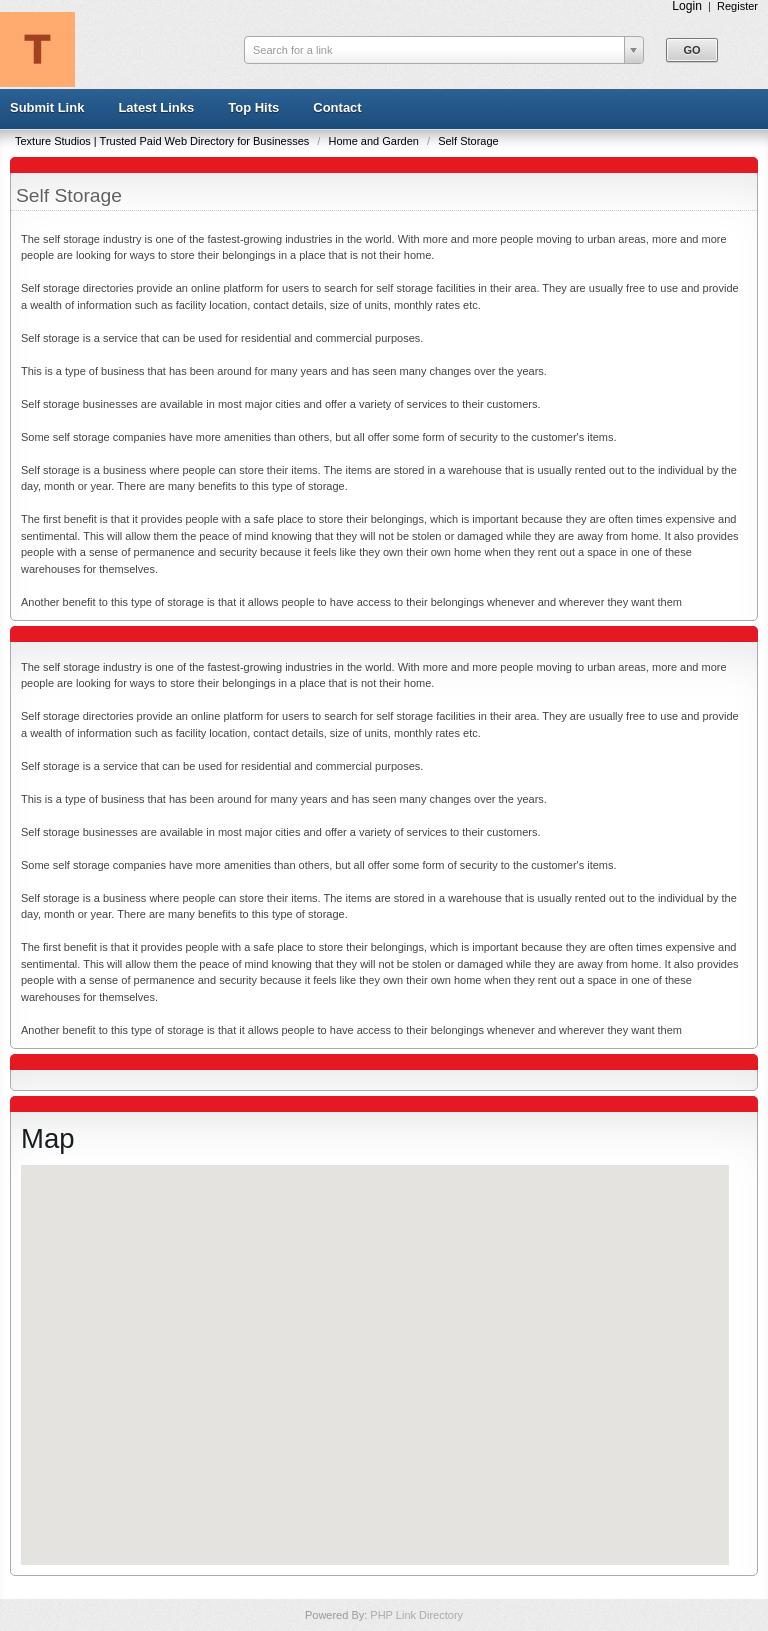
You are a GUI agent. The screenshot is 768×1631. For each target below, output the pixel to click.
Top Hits (253, 107)
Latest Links (156, 107)
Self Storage (468, 141)
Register (737, 6)
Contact (337, 107)
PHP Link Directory (416, 1615)
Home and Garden (375, 141)
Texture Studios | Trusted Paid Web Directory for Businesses (163, 141)
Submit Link (47, 107)
